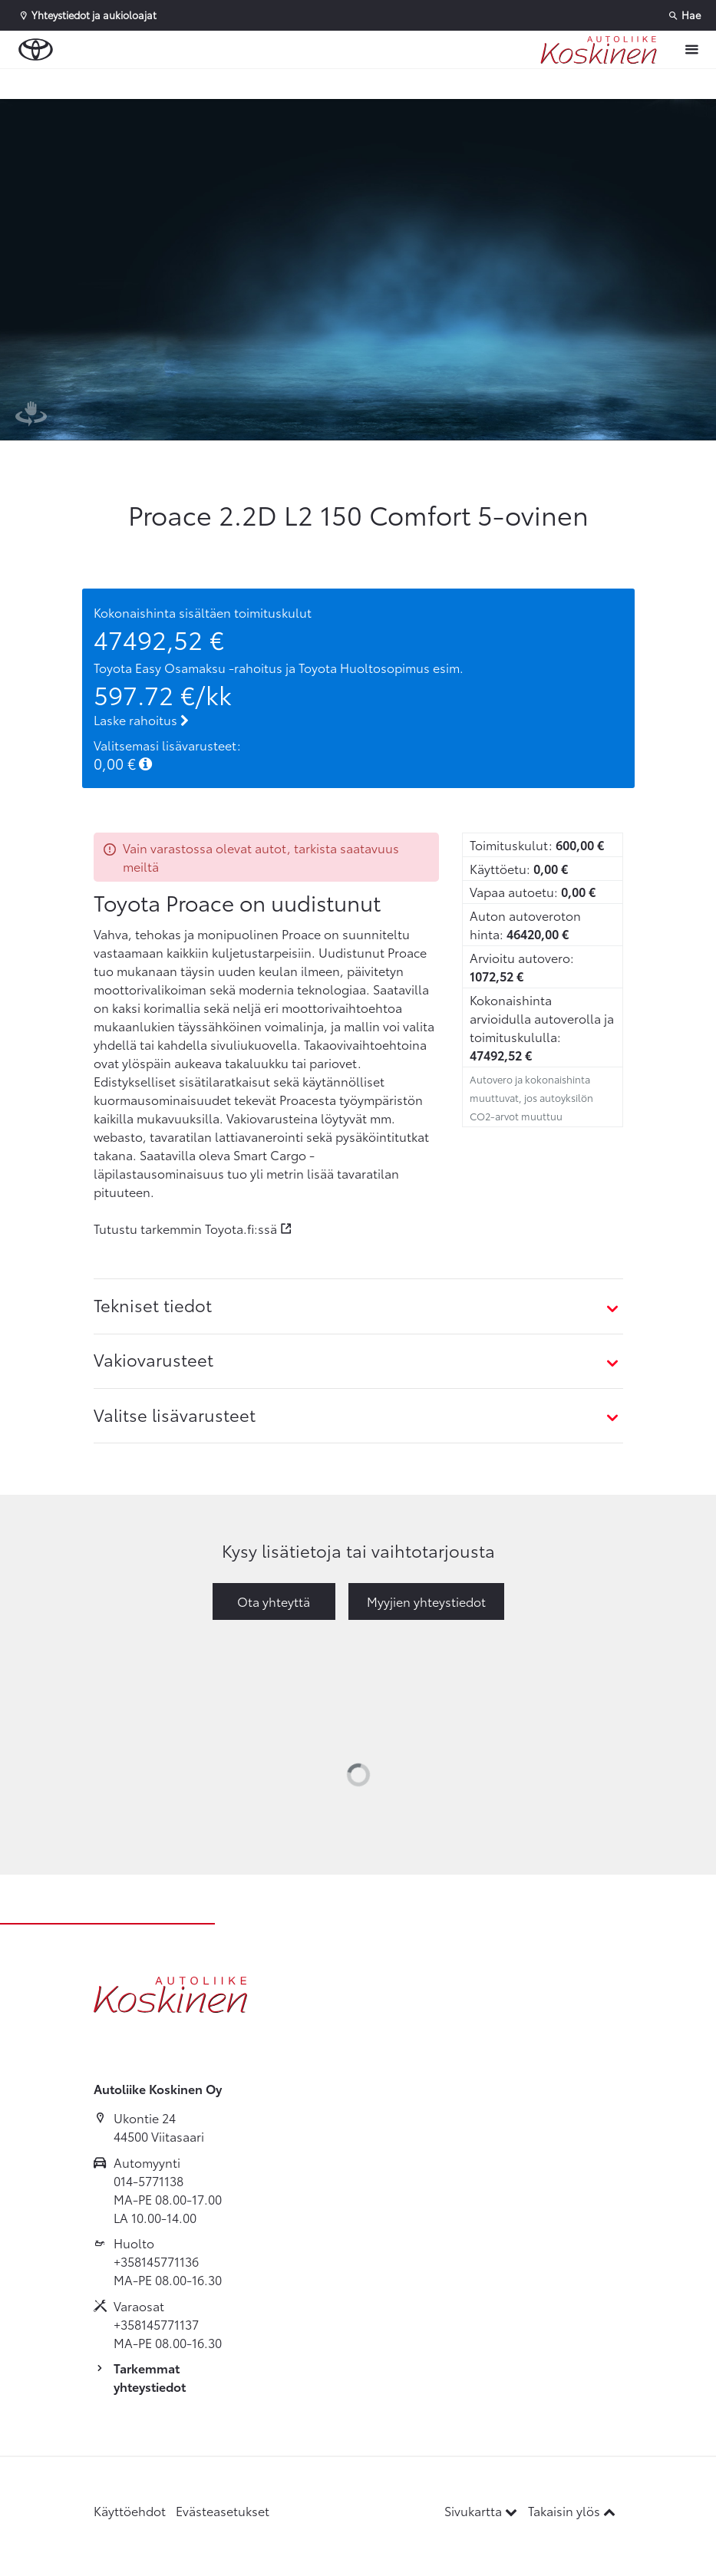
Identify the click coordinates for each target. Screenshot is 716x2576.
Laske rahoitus (141, 719)
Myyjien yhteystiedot (426, 1601)
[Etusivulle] (598, 50)
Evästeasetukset (222, 2510)
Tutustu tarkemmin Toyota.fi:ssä (185, 1228)
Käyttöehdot (130, 2510)
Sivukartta (482, 2510)
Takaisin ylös (571, 2510)
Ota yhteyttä (273, 1601)
